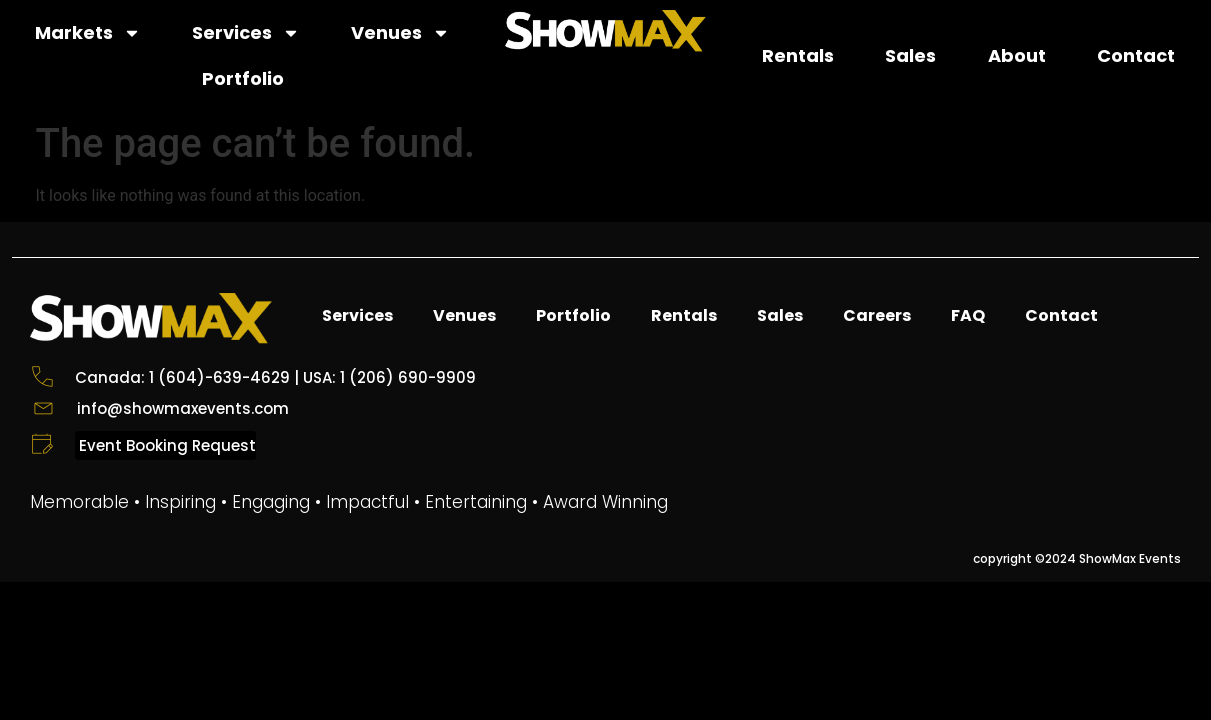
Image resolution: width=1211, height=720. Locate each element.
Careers (877, 315)
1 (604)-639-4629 (219, 377)
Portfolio (243, 78)
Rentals (798, 55)
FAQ (968, 315)
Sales (910, 55)
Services (246, 33)
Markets (88, 33)
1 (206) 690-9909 (408, 377)
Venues (400, 33)
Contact (1136, 55)
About (1017, 55)
